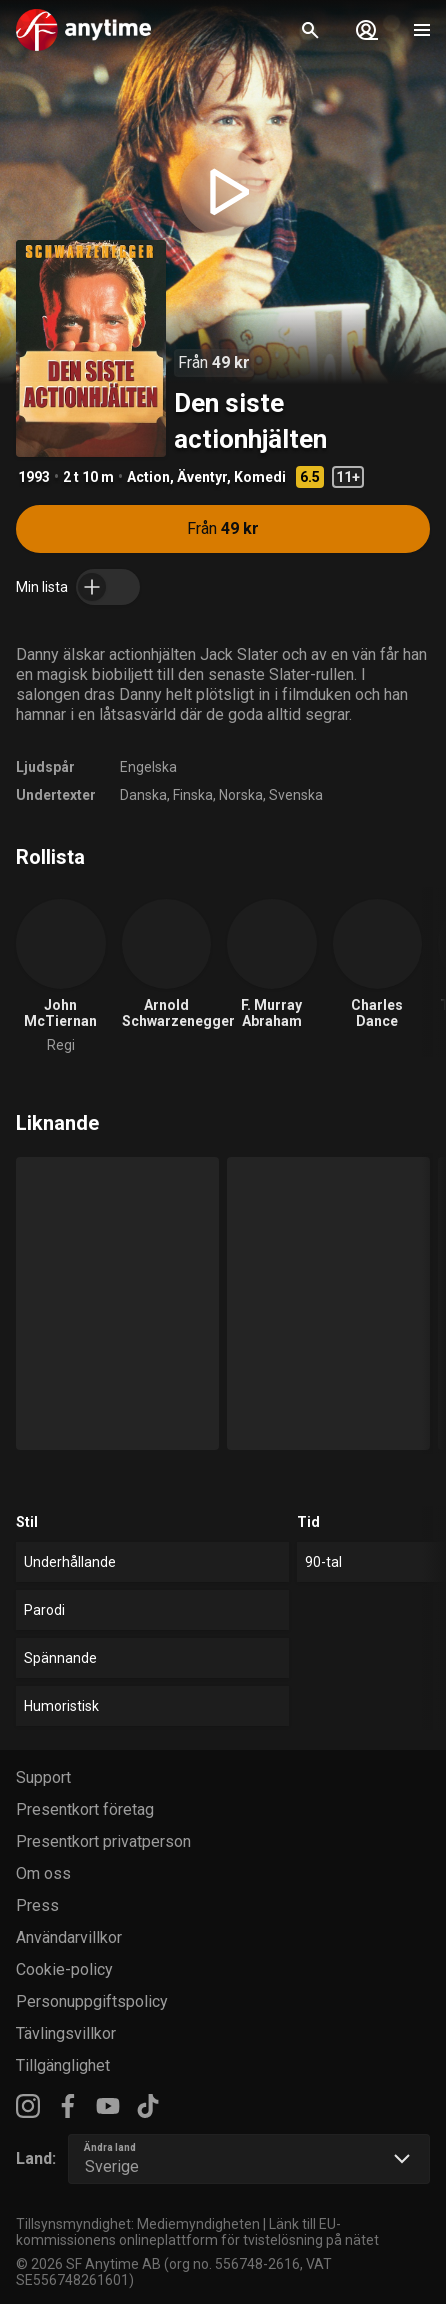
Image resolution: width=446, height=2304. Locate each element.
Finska (193, 795)
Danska (143, 795)
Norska (241, 795)
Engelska (148, 767)
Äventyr (202, 477)
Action (148, 477)
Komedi (260, 477)
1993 (34, 477)
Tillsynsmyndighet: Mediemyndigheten (138, 2224)
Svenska (296, 795)
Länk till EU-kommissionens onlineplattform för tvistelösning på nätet (197, 2232)
